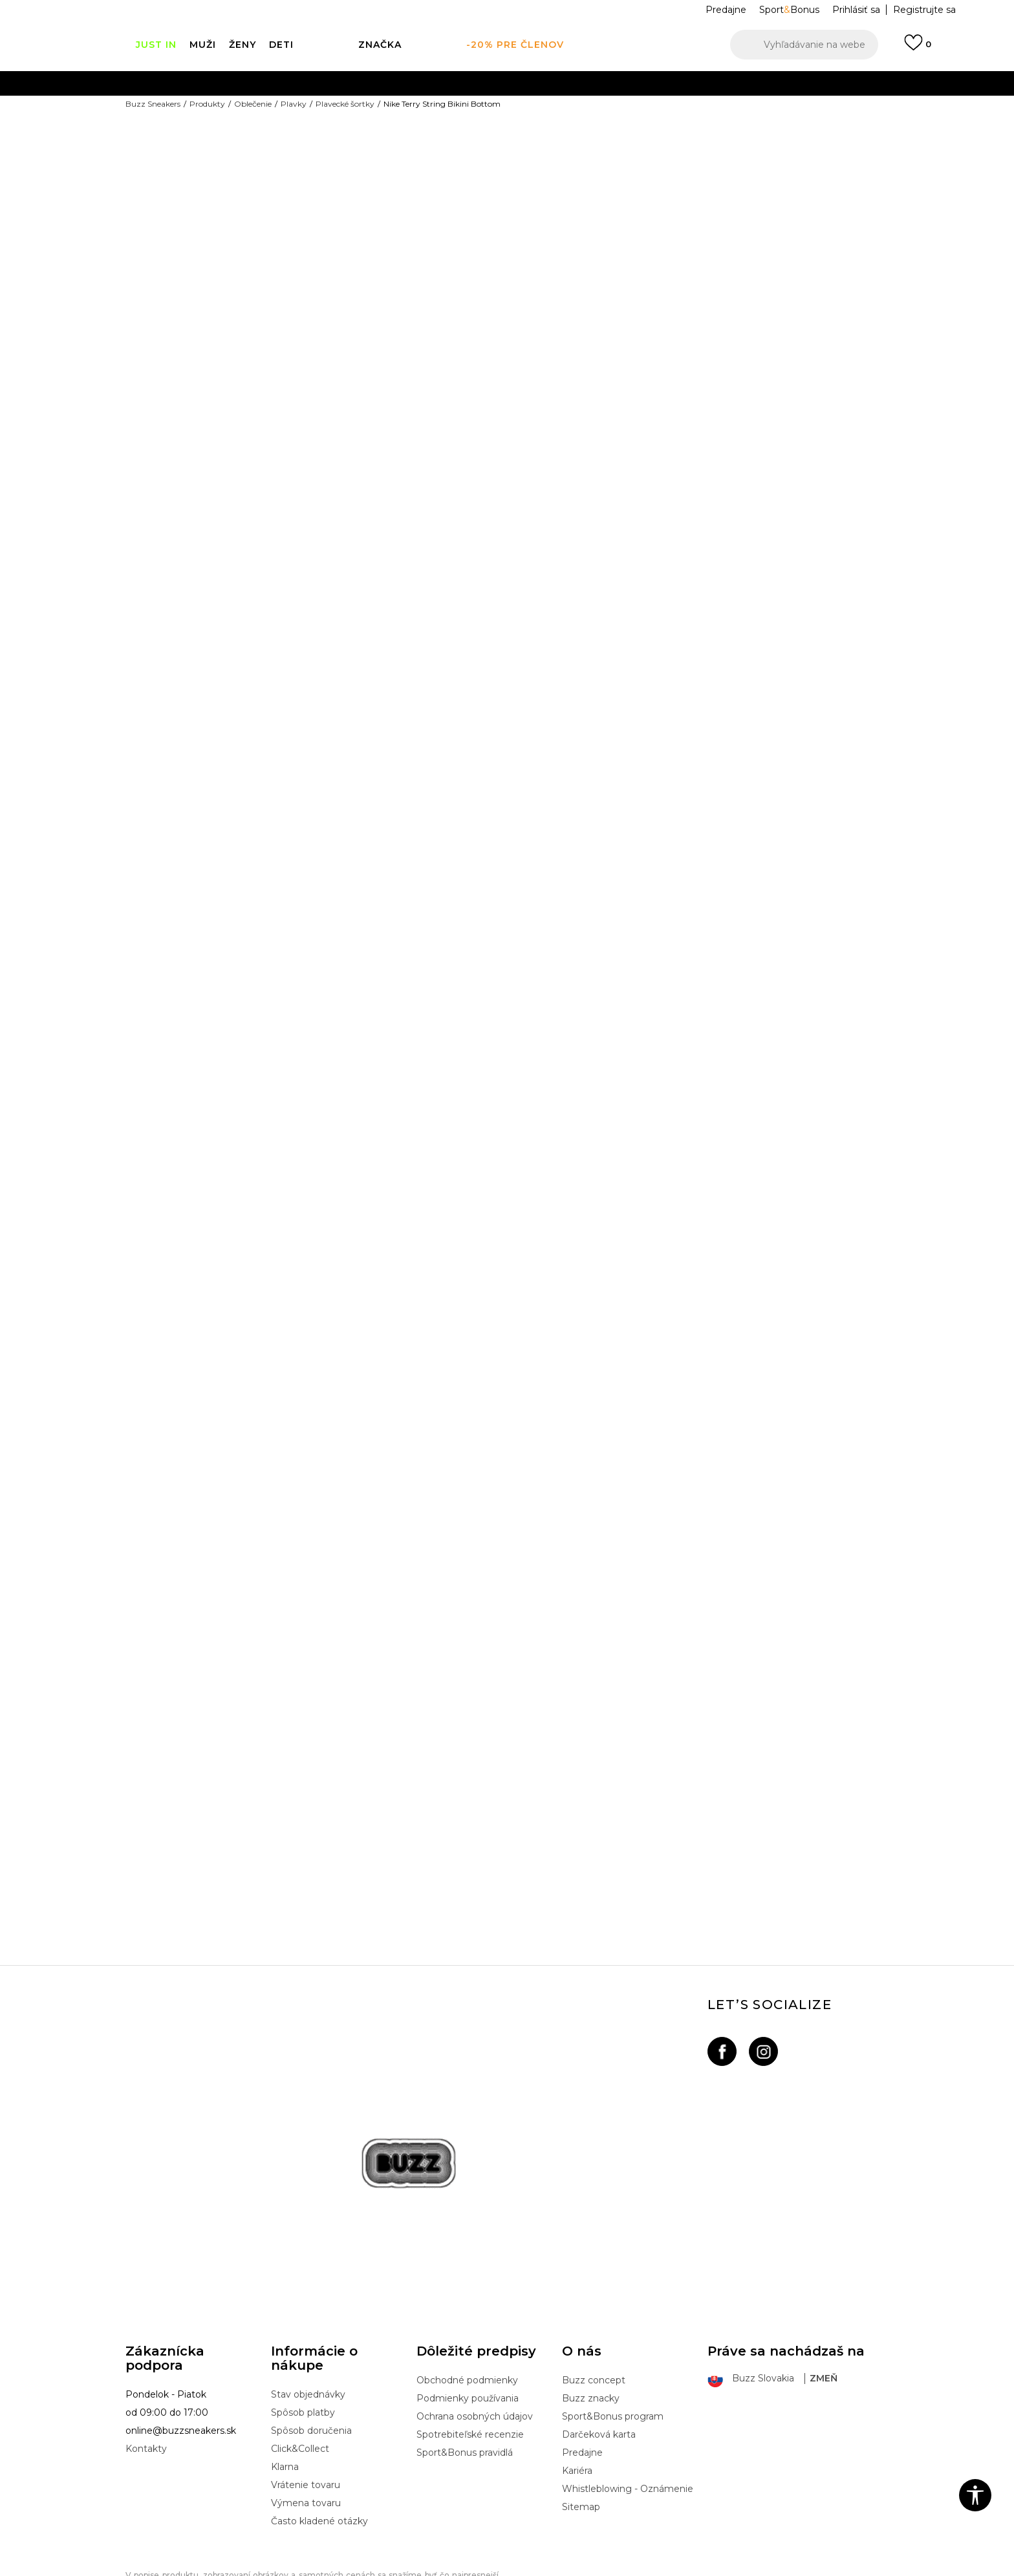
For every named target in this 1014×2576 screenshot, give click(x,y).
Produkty (207, 104)
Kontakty (146, 2373)
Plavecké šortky (345, 104)
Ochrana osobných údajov (474, 2341)
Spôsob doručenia (311, 2355)
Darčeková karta (599, 2359)
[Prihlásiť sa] (917, 48)
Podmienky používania (467, 2323)
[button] (804, 44)
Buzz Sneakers (152, 104)
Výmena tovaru (306, 2428)
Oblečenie (253, 104)
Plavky (294, 104)
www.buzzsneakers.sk (235, 2569)
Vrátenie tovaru (305, 2410)
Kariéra (577, 2395)
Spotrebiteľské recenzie (470, 2359)
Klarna (285, 2392)
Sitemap (581, 2432)
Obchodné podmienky (467, 2305)
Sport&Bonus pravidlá (464, 2377)
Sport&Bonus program (612, 2341)
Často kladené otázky (319, 2446)
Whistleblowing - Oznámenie (627, 2414)
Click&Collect (300, 2373)
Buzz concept (593, 2305)
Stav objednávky (308, 2319)
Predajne (582, 2377)
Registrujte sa (924, 10)
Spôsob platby (303, 2337)
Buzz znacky (591, 2323)
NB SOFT (345, 2569)
